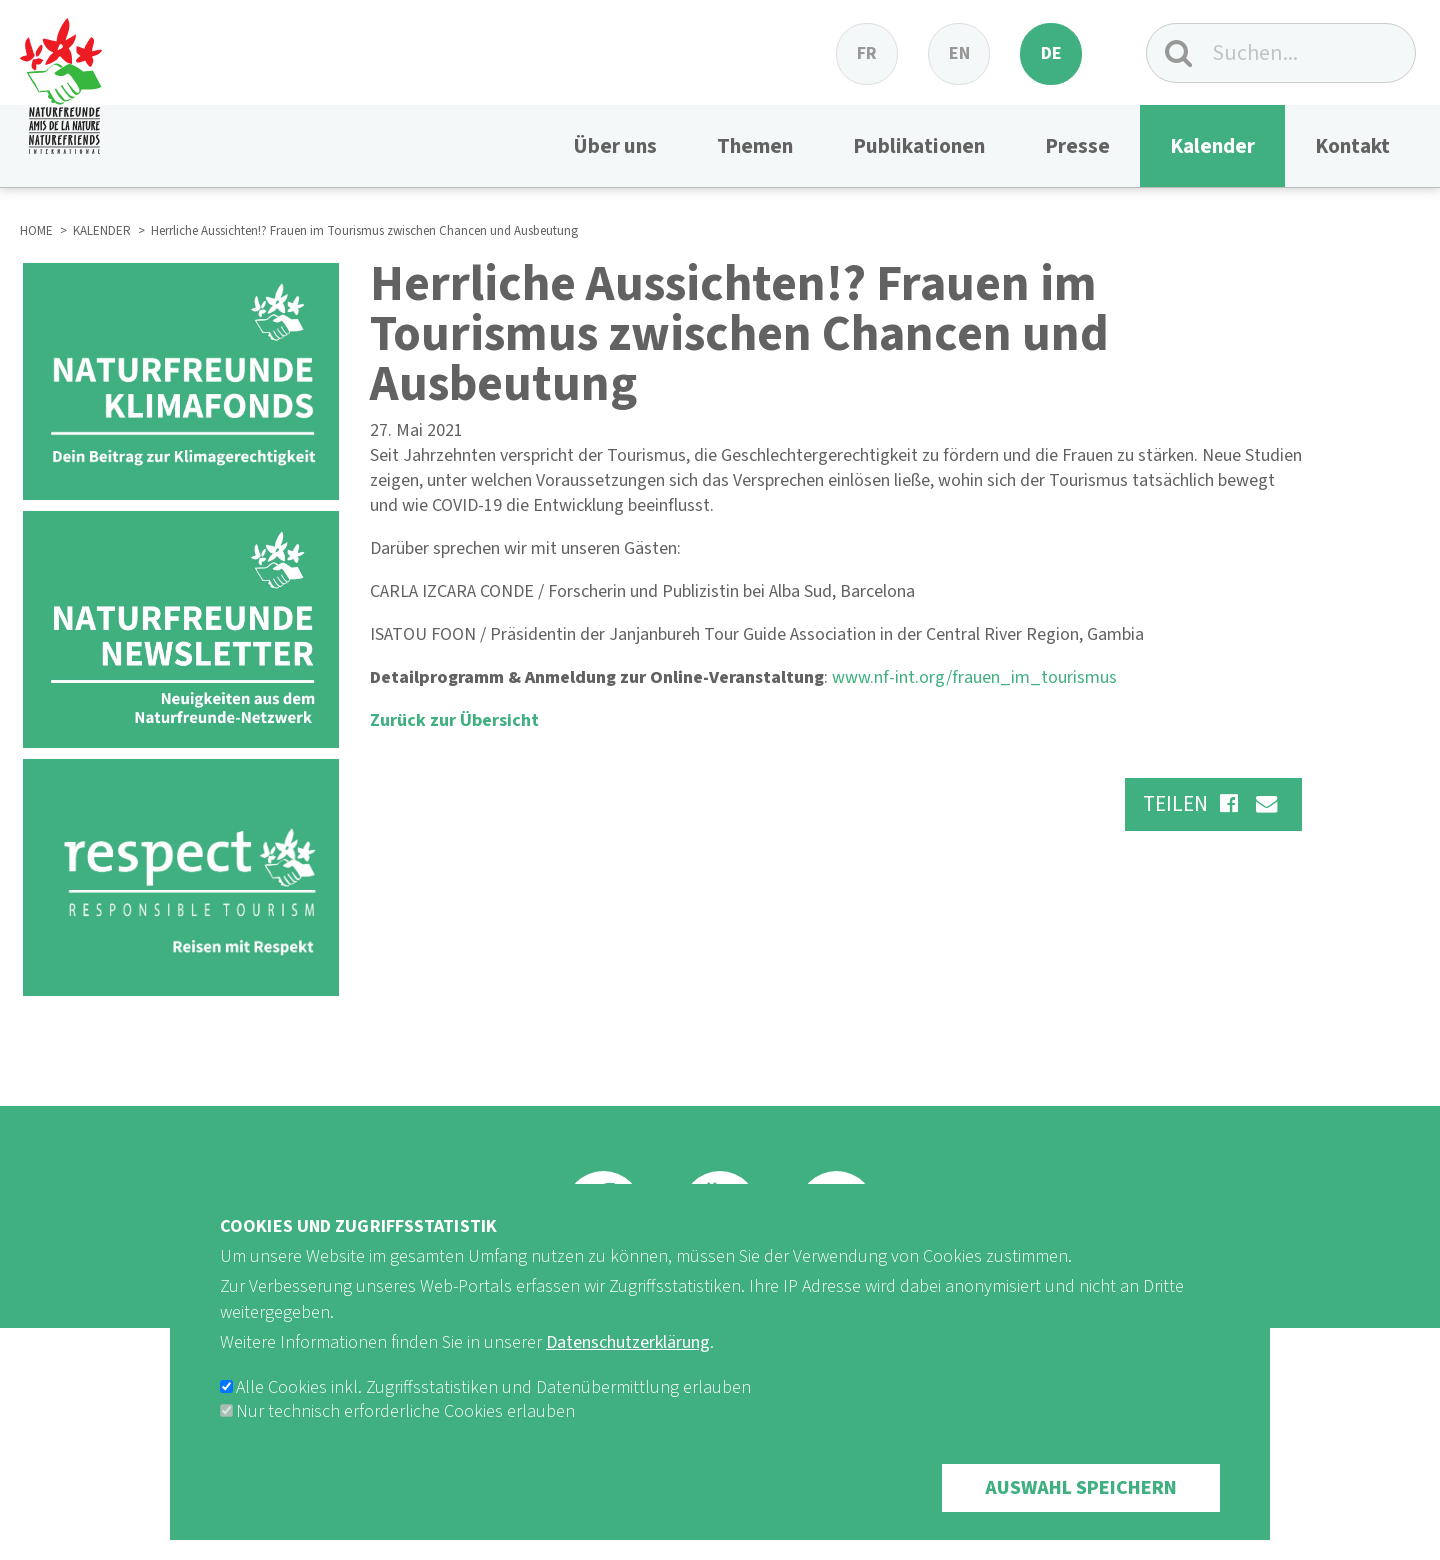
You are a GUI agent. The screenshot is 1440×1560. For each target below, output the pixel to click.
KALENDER (102, 231)
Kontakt (1352, 146)
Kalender (1212, 146)
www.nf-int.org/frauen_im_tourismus (974, 677)
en (959, 53)
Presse (1077, 146)
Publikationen (919, 146)
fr (867, 53)
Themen (755, 146)
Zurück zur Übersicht (454, 720)
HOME (36, 231)
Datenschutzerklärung (628, 1342)
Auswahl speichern (1081, 1488)
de (1051, 53)
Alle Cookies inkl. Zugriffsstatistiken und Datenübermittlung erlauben (493, 1387)
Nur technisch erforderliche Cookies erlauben (405, 1411)
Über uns (615, 146)
